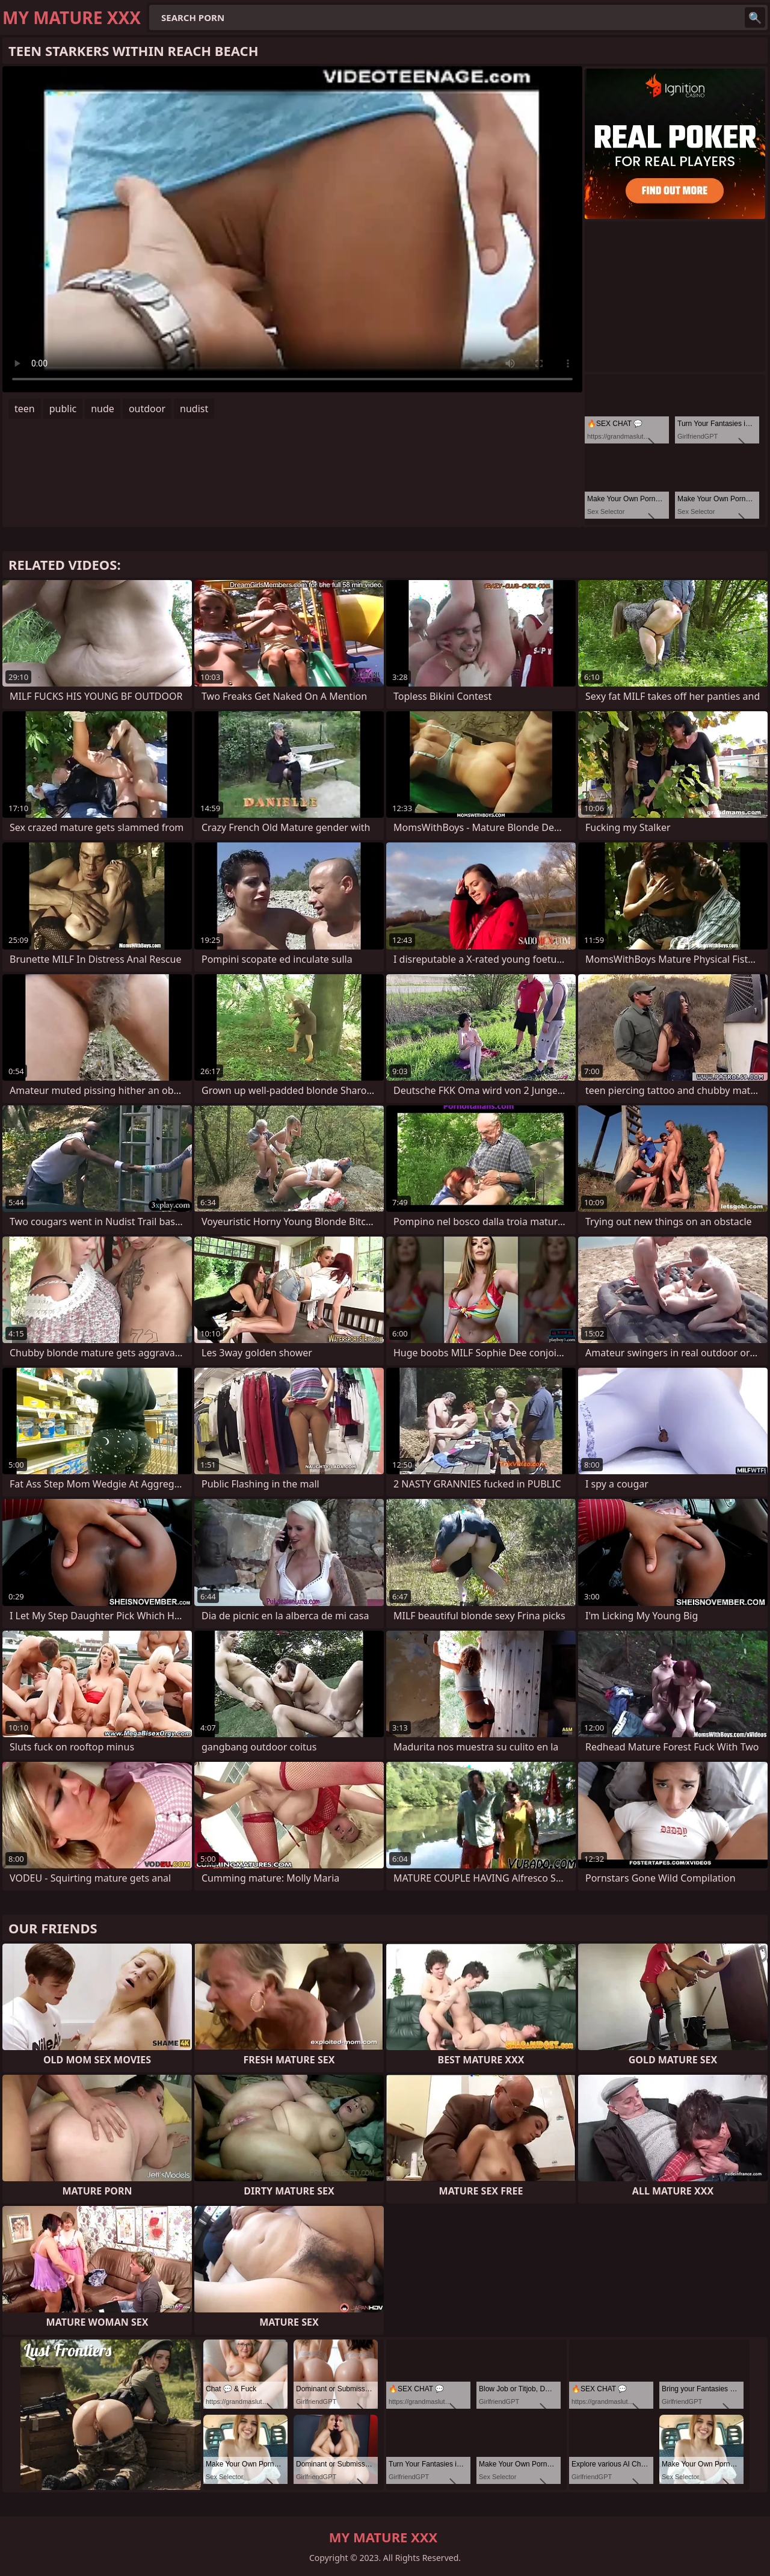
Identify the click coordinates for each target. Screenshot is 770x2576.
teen (24, 408)
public (63, 408)
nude (102, 408)
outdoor (147, 408)
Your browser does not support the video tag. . (292, 229)
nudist (194, 408)
